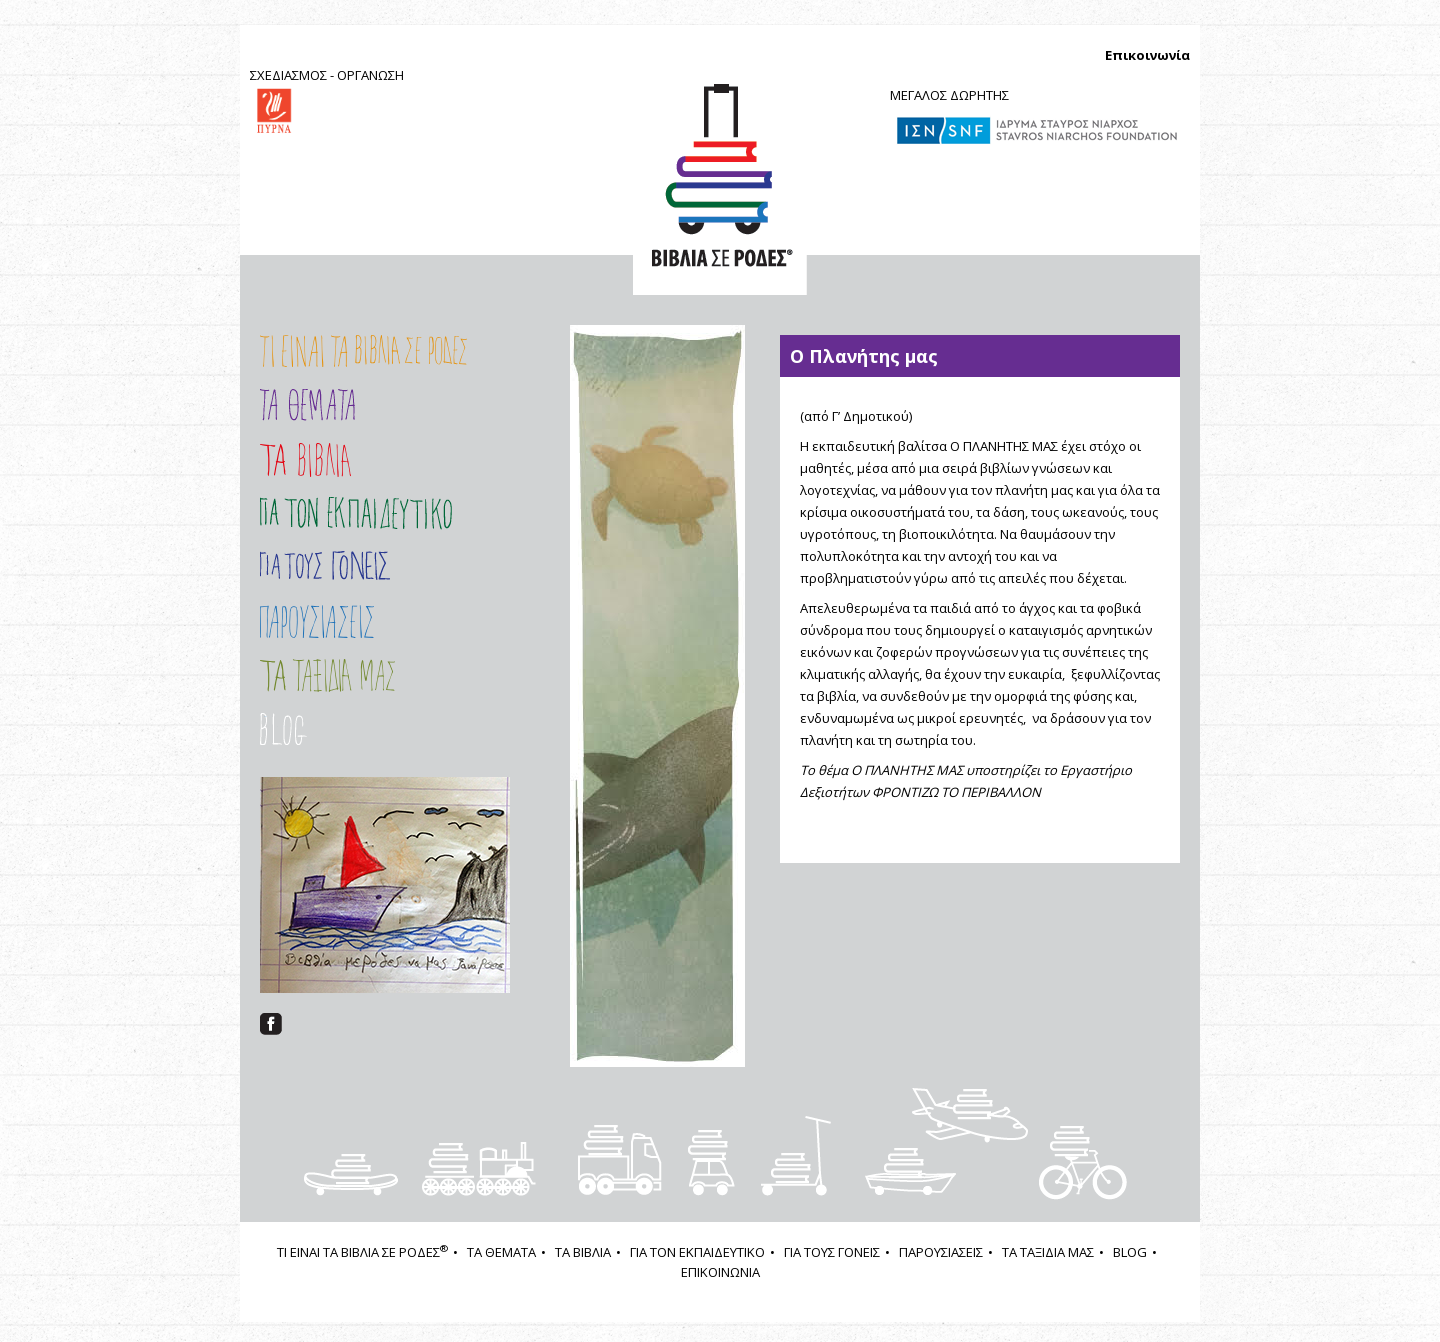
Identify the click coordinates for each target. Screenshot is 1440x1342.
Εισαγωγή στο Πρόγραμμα (356, 513)
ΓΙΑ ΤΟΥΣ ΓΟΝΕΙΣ (325, 565)
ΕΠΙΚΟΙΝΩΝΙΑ (720, 1272)
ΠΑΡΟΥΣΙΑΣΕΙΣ (363, 621)
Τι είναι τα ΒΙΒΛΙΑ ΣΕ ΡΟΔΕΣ (363, 351)
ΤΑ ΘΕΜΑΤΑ (501, 1252)
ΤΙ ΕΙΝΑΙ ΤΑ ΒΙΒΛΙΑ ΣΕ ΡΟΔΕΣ (362, 1252)
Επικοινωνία (1147, 55)
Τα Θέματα (307, 405)
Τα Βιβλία (305, 460)
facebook (271, 1024)
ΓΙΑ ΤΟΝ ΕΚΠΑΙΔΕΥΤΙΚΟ (697, 1252)
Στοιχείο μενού (309, 729)
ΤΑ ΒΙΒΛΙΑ (583, 1252)
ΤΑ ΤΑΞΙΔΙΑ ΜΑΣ (363, 675)
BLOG (1130, 1252)
